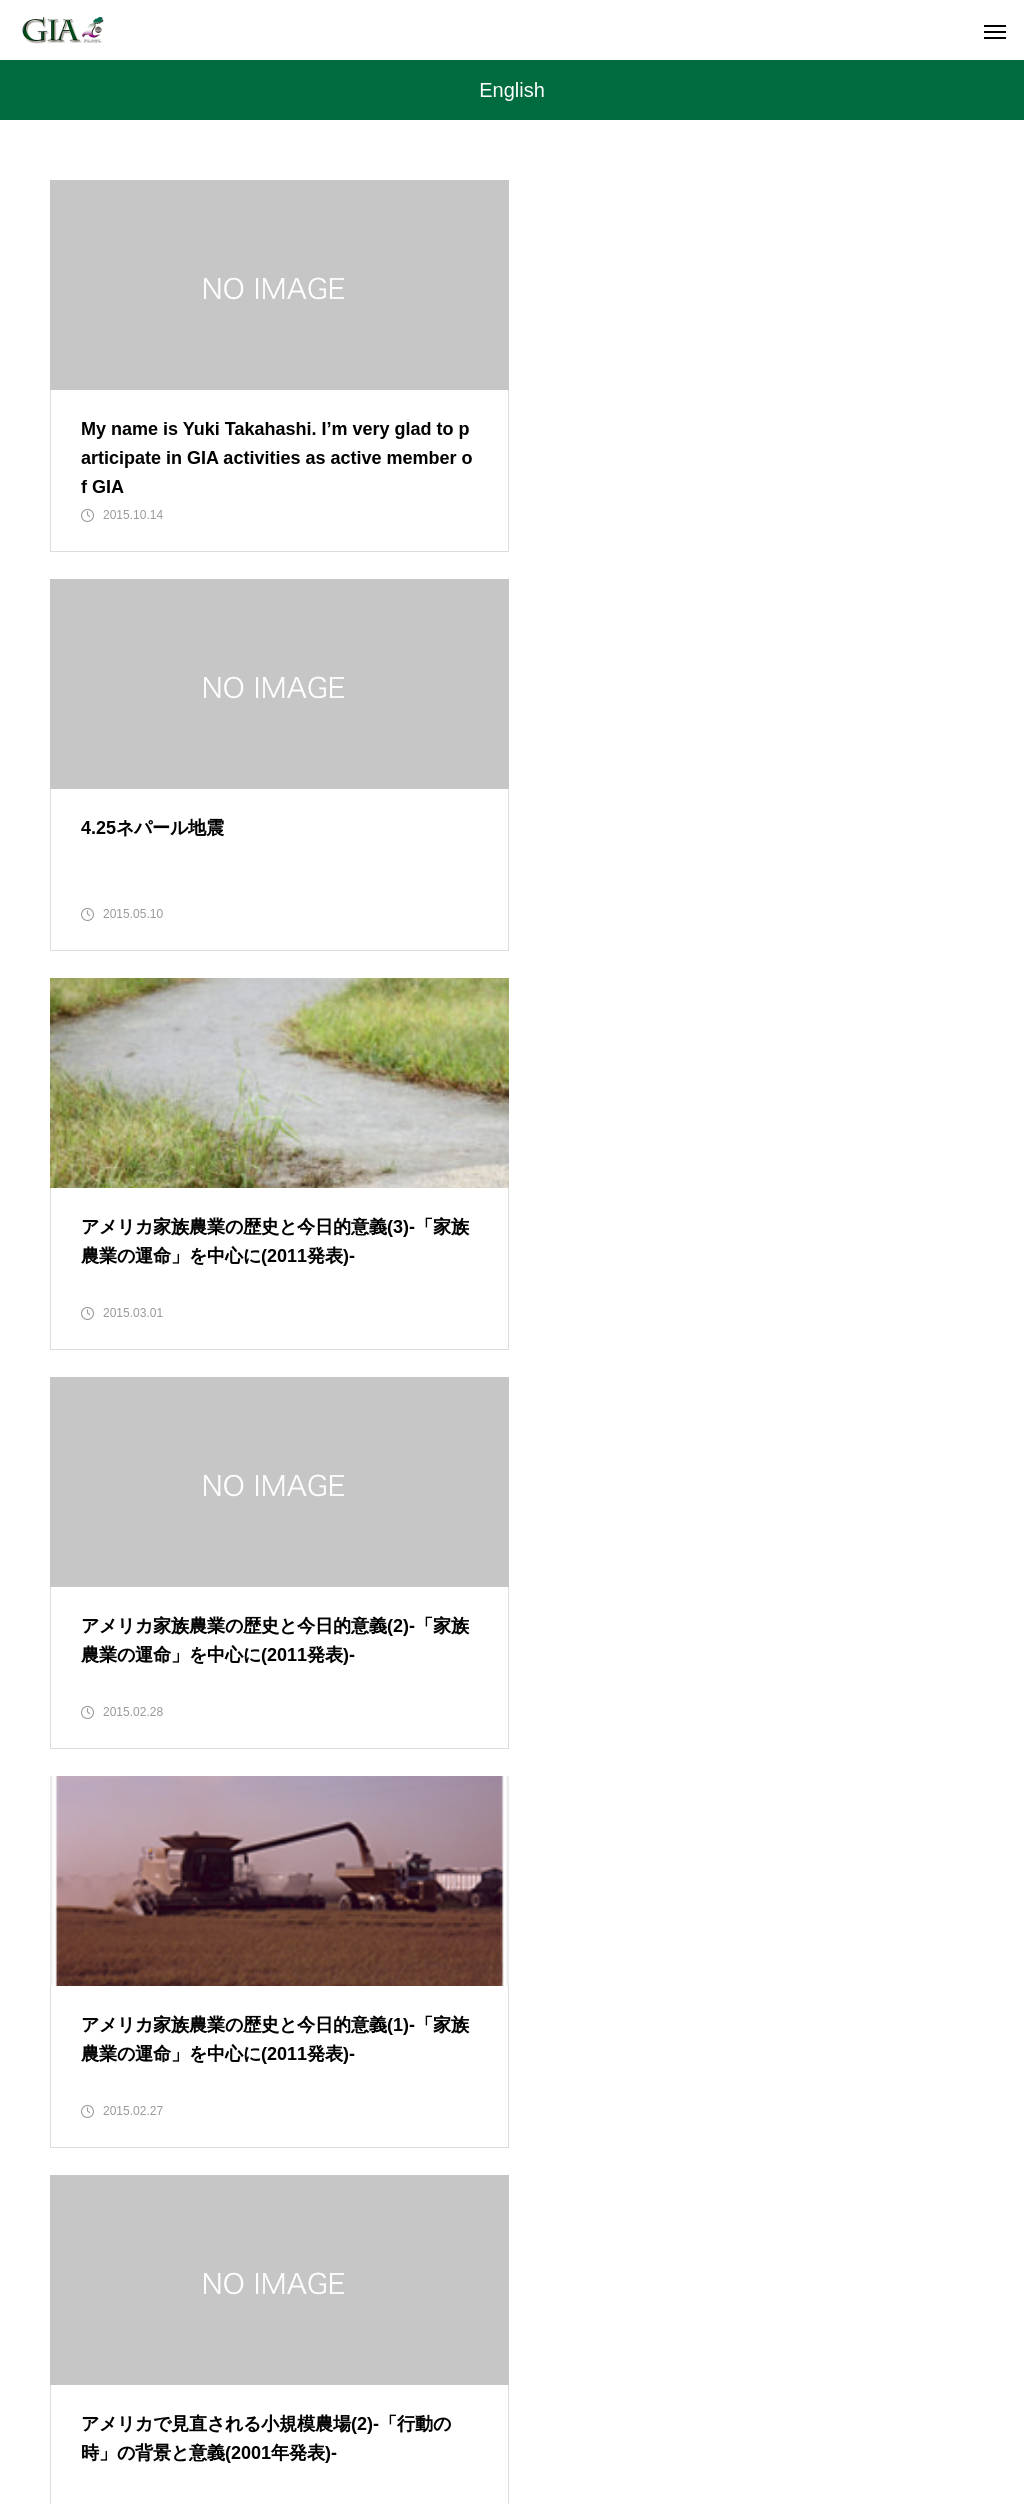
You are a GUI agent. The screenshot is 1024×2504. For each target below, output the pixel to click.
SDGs (509, 2414)
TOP (237, 2414)
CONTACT (768, 2414)
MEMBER (420, 2414)
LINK (679, 2414)
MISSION (320, 2414)
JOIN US (596, 2414)
